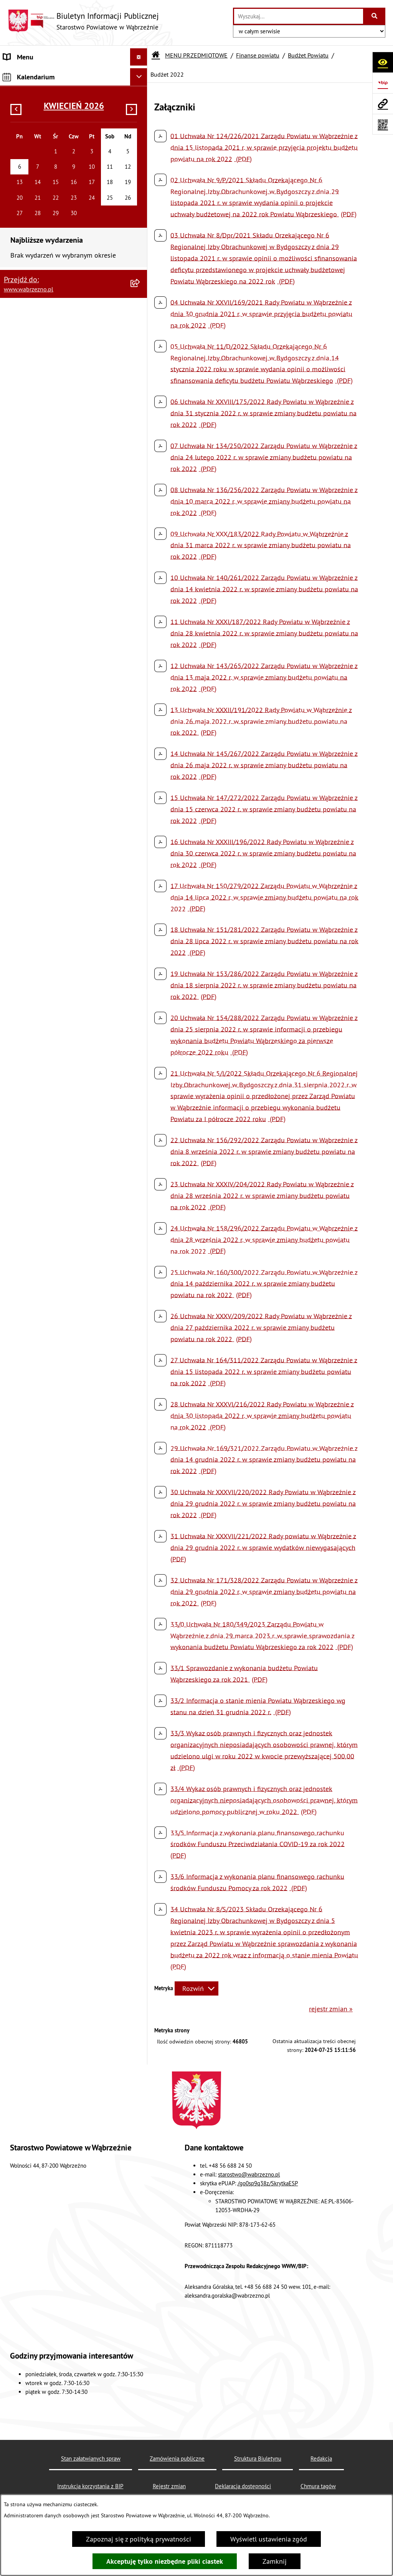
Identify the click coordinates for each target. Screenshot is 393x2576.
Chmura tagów (318, 2486)
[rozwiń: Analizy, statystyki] (140, 1277)
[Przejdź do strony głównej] (83, 21)
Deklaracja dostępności (243, 2486)
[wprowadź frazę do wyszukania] (298, 16)
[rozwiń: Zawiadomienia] (140, 1111)
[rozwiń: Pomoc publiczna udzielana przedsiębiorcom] (140, 683)
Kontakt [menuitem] (14, 1472)
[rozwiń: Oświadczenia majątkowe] (140, 1188)
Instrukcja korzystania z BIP (90, 2486)
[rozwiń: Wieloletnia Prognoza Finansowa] (140, 496)
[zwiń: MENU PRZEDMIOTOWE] (140, 74)
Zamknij (275, 2561)
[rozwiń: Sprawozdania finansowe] (140, 594)
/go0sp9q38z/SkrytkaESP (268, 2183)
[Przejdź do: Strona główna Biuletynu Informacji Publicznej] (156, 55)
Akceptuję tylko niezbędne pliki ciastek (164, 2561)
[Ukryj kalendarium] (138, 1492)
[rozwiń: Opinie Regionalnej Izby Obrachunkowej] (140, 518)
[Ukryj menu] (138, 57)
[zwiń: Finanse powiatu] (140, 185)
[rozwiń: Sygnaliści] (140, 1255)
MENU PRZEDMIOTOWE (196, 55)
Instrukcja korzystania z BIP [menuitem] (43, 1428)
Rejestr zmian (169, 2486)
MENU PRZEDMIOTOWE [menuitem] (38, 74)
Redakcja (321, 2458)
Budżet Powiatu (308, 55)
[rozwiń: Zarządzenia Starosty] (140, 945)
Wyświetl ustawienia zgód (268, 2539)
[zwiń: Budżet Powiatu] (140, 207)
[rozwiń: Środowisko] (140, 1299)
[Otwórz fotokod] (382, 124)
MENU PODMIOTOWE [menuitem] (34, 1410)
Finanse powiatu (257, 55)
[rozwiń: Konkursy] (140, 923)
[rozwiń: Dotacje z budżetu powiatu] (140, 616)
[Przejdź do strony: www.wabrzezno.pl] (382, 103)
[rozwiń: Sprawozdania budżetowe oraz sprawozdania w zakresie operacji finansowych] (140, 551)
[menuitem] (73, 96)
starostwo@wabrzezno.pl (249, 2174)
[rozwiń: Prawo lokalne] (140, 140)
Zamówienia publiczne (177, 2458)
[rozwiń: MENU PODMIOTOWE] (140, 1411)
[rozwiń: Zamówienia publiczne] (140, 901)
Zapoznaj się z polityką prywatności (138, 2539)
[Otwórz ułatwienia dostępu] (382, 62)
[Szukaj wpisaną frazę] (374, 16)
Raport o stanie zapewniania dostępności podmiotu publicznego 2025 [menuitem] (64, 1450)
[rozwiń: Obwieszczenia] (140, 1012)
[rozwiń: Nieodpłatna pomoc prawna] (140, 1344)
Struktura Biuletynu (257, 2458)
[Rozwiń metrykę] (196, 1988)
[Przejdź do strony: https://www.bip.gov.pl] (382, 82)
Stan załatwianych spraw (91, 2458)
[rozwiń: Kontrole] (140, 1233)
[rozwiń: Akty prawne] (140, 118)
